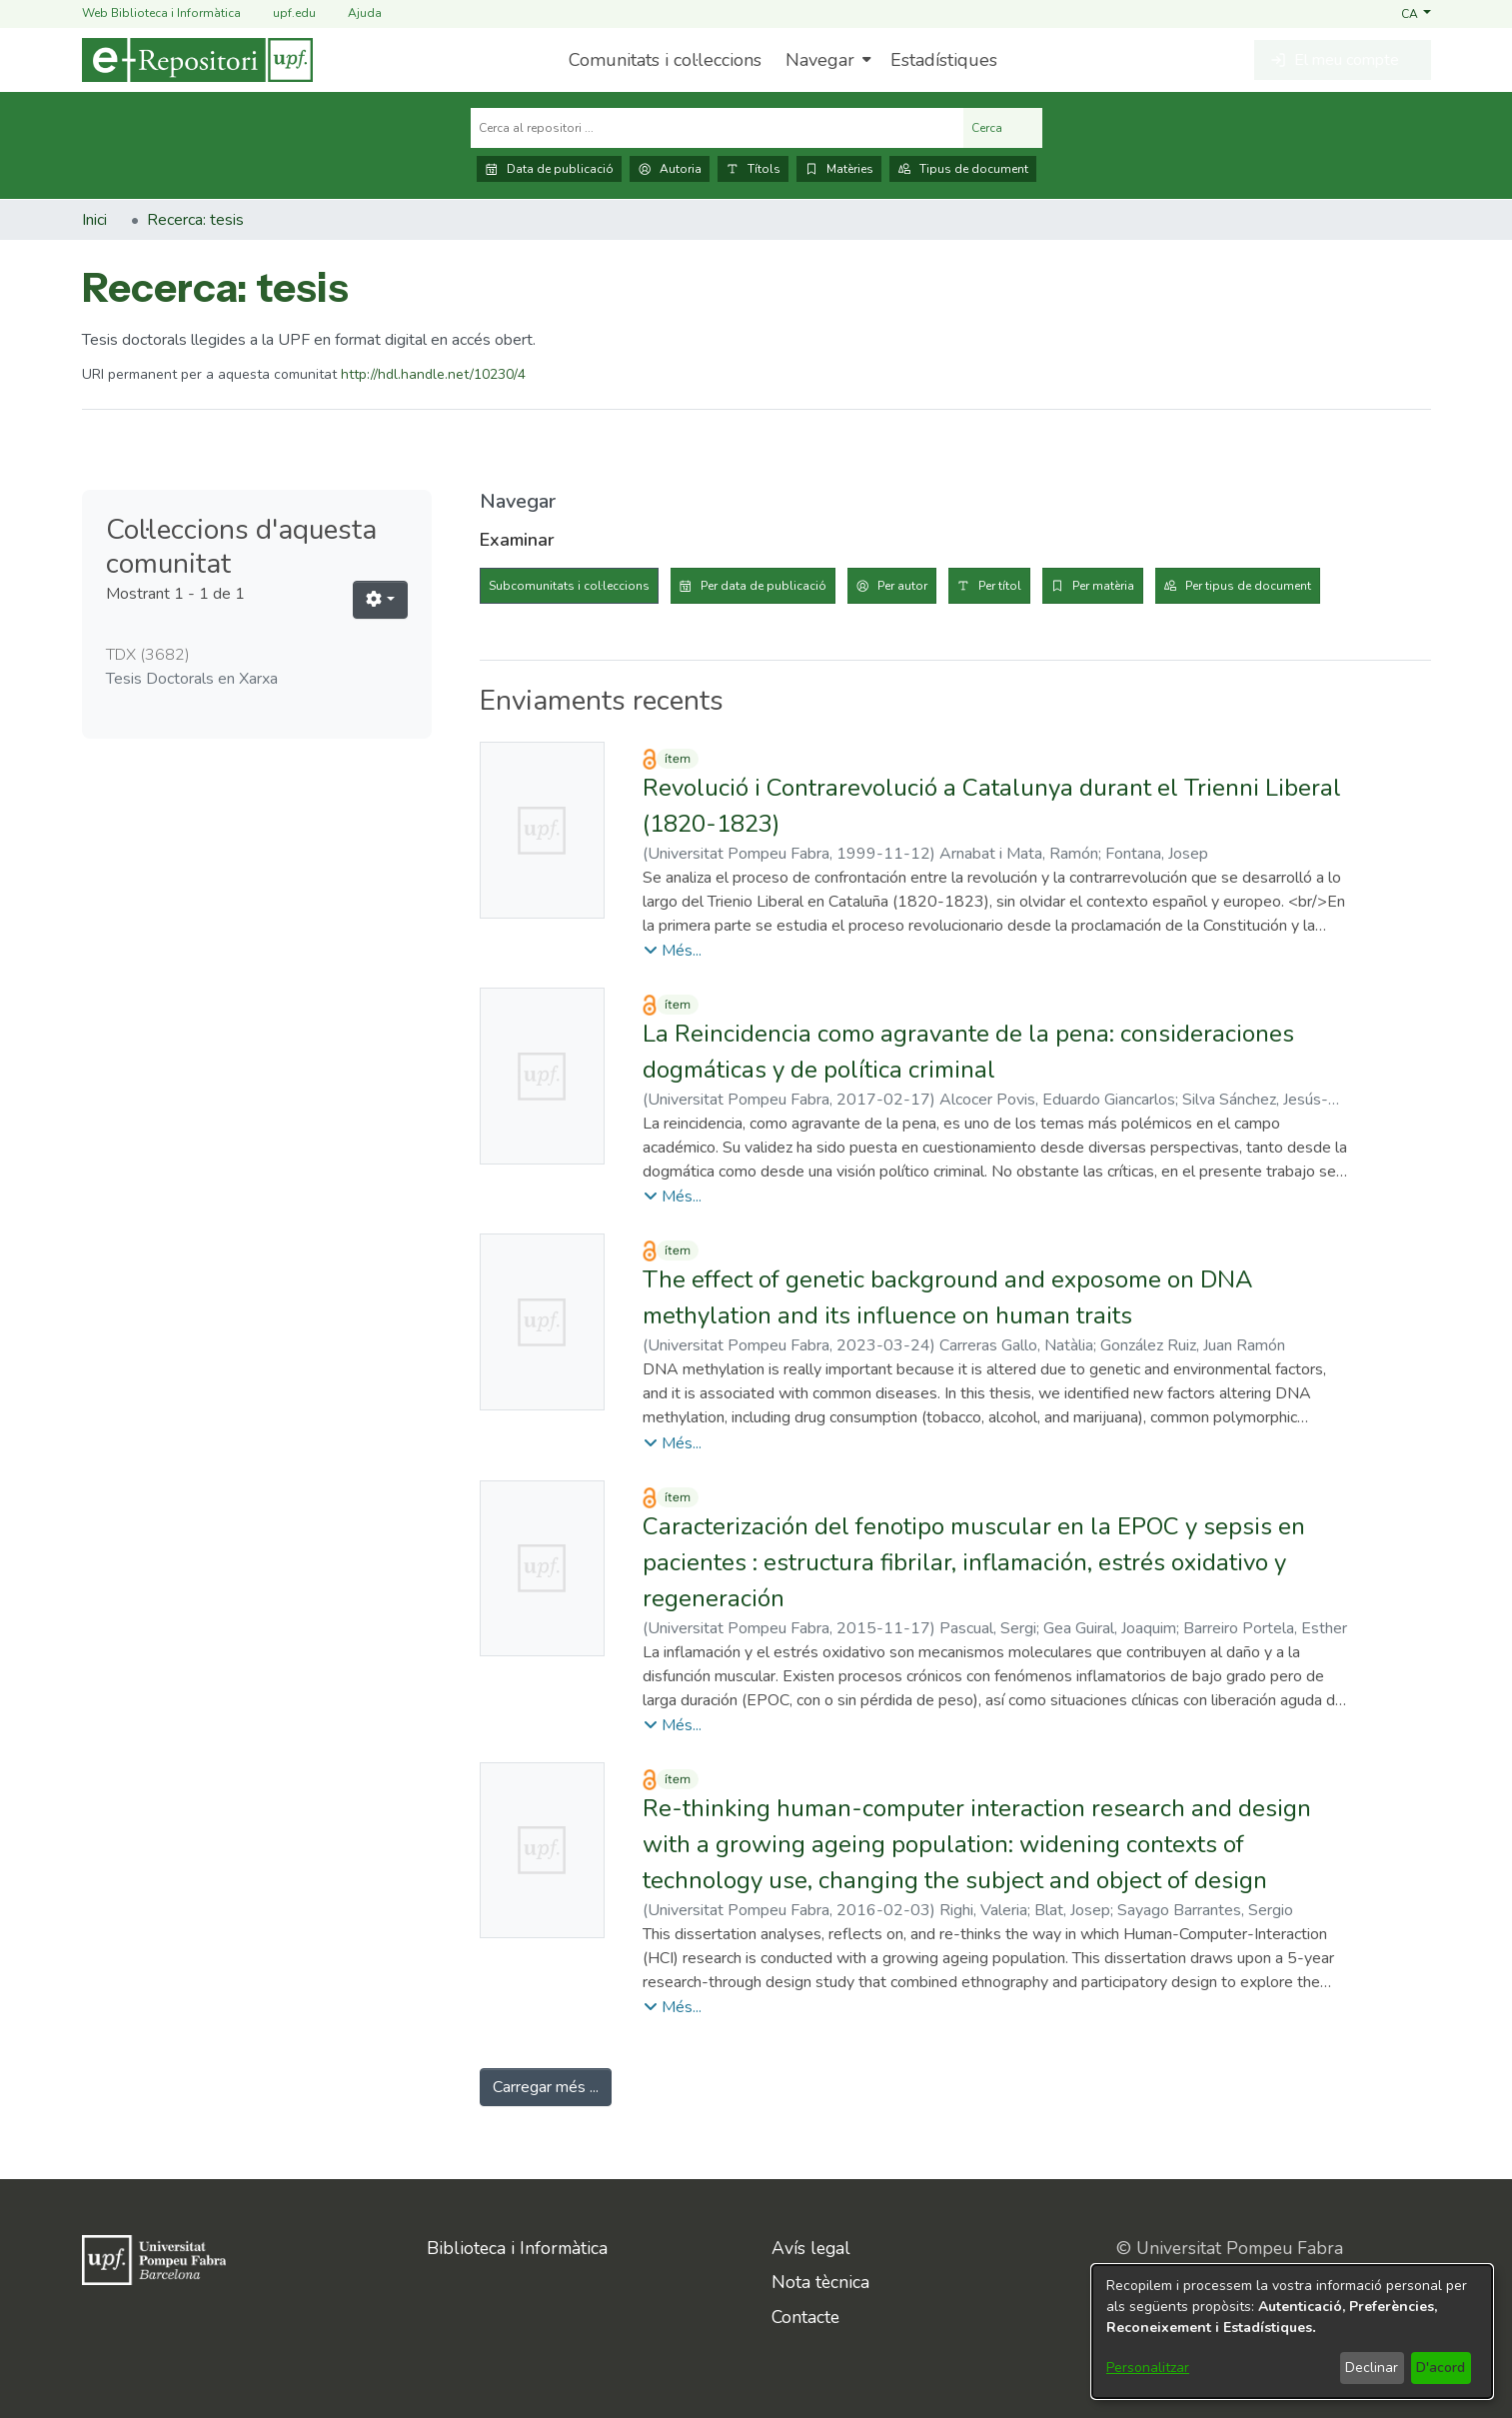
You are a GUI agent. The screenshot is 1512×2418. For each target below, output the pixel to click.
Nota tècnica (820, 2282)
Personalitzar (1147, 2367)
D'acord (1440, 2367)
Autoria (670, 169)
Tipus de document (962, 169)
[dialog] (1292, 2331)
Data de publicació (549, 169)
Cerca (1002, 128)
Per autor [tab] (902, 586)
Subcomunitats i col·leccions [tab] (569, 586)
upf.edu (282, 13)
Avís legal (810, 2248)
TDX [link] (148, 655)
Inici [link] (94, 220)
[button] (1415, 13)
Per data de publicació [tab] (763, 586)
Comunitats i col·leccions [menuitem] (665, 60)
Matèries (838, 169)
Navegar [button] (819, 60)
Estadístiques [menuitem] (943, 60)
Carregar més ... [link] (546, 2087)
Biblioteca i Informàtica (517, 2248)
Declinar (1371, 2367)
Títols (753, 169)
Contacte (805, 2317)
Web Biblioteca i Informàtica (161, 13)
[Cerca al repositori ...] (717, 128)
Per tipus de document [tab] (1248, 586)
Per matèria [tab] (1103, 586)
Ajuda (353, 13)
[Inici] (197, 60)
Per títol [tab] (999, 586)
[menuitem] (825, 60)
